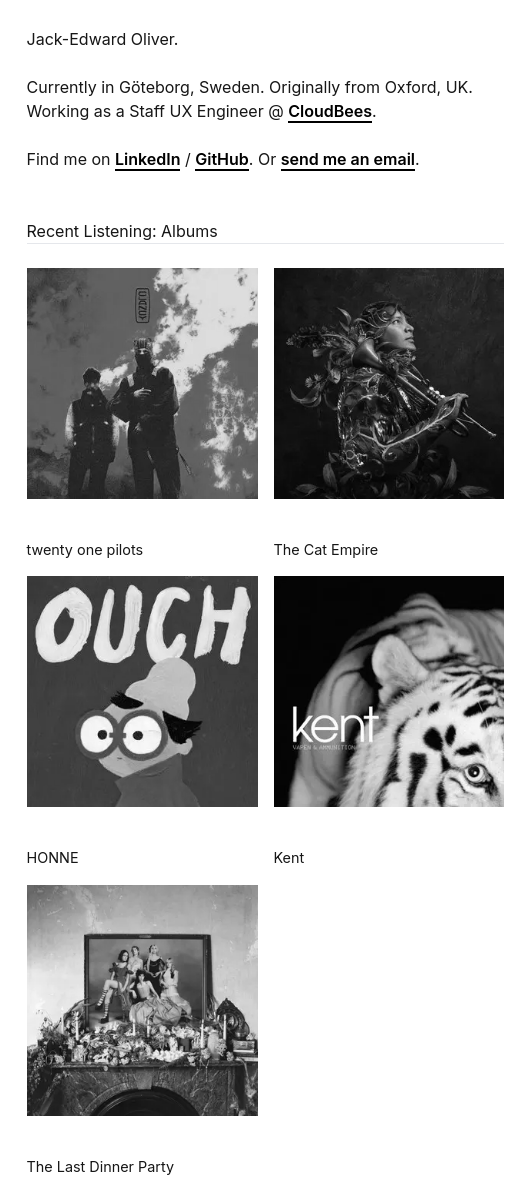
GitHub (222, 159)
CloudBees (330, 111)
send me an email (348, 159)
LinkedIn (147, 159)
